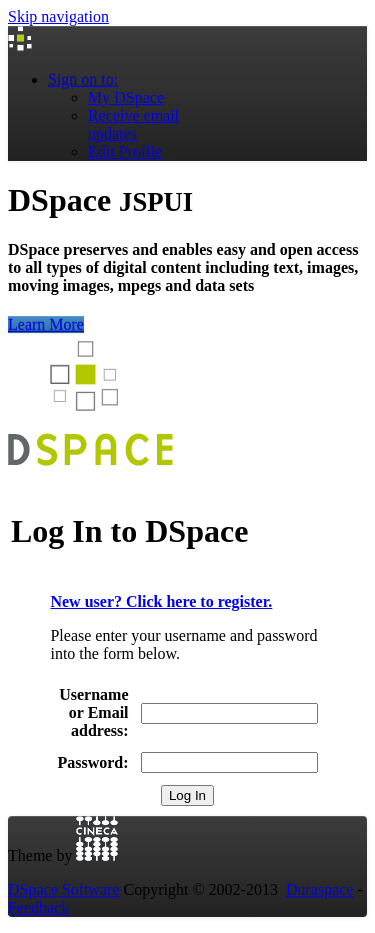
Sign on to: (83, 79)
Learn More (46, 324)
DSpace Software (64, 889)
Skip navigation (58, 16)
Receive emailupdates (133, 124)
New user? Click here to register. (161, 601)
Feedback (38, 907)
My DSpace (126, 97)
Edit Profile (125, 151)
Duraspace (320, 889)
